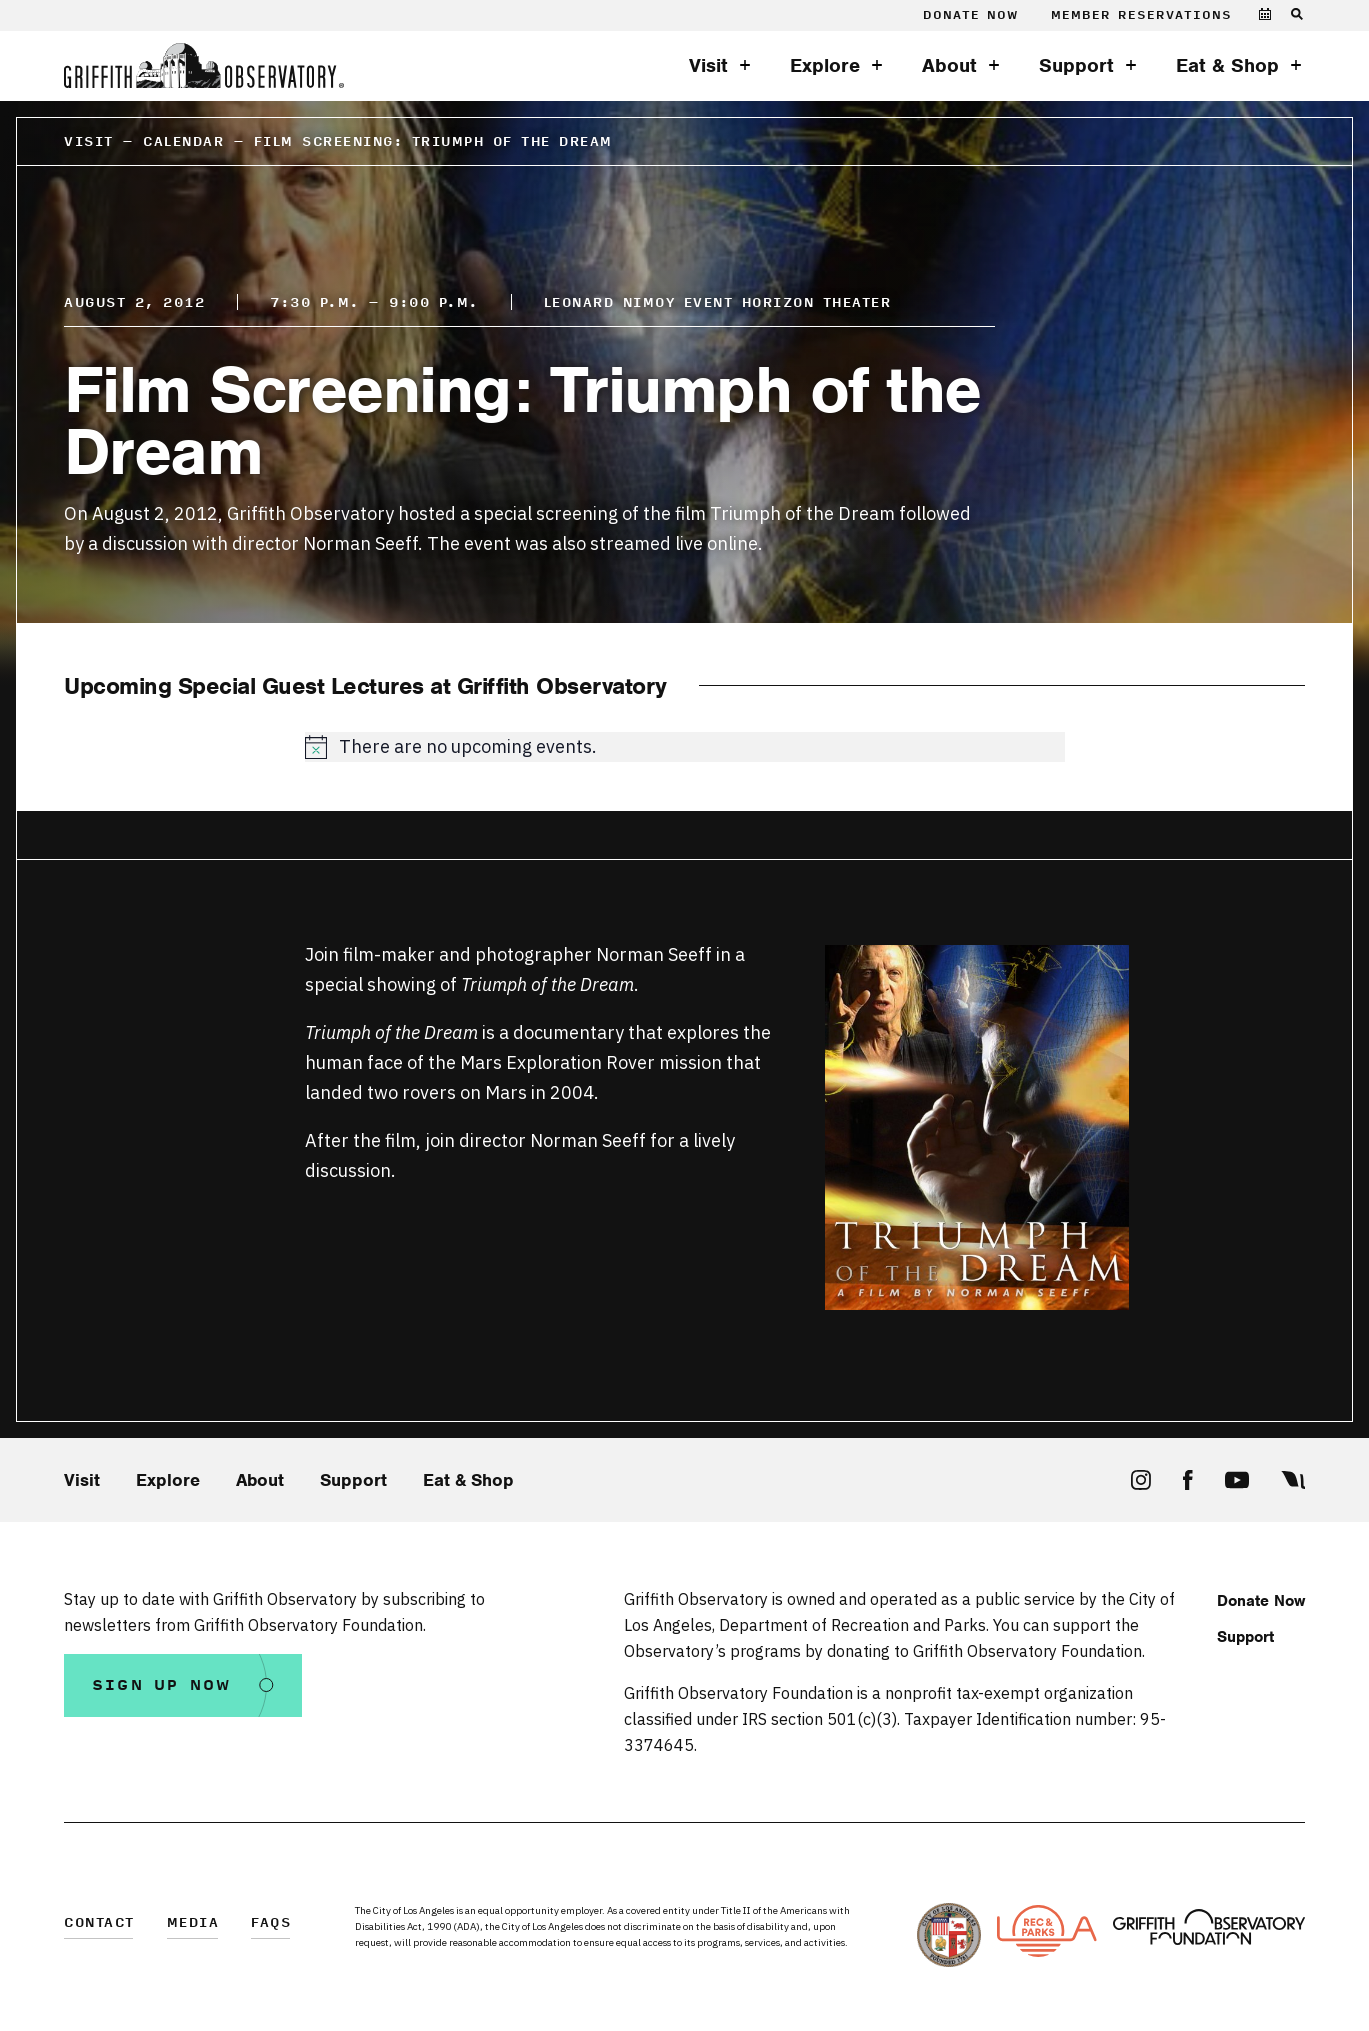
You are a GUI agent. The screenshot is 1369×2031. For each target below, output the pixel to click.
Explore (825, 66)
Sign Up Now (162, 1685)
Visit (708, 66)
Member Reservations (1141, 15)
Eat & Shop (1227, 66)
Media (193, 1923)
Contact (99, 1923)
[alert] (685, 747)
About (949, 66)
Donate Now (970, 15)
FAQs (271, 1923)
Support (1076, 66)
